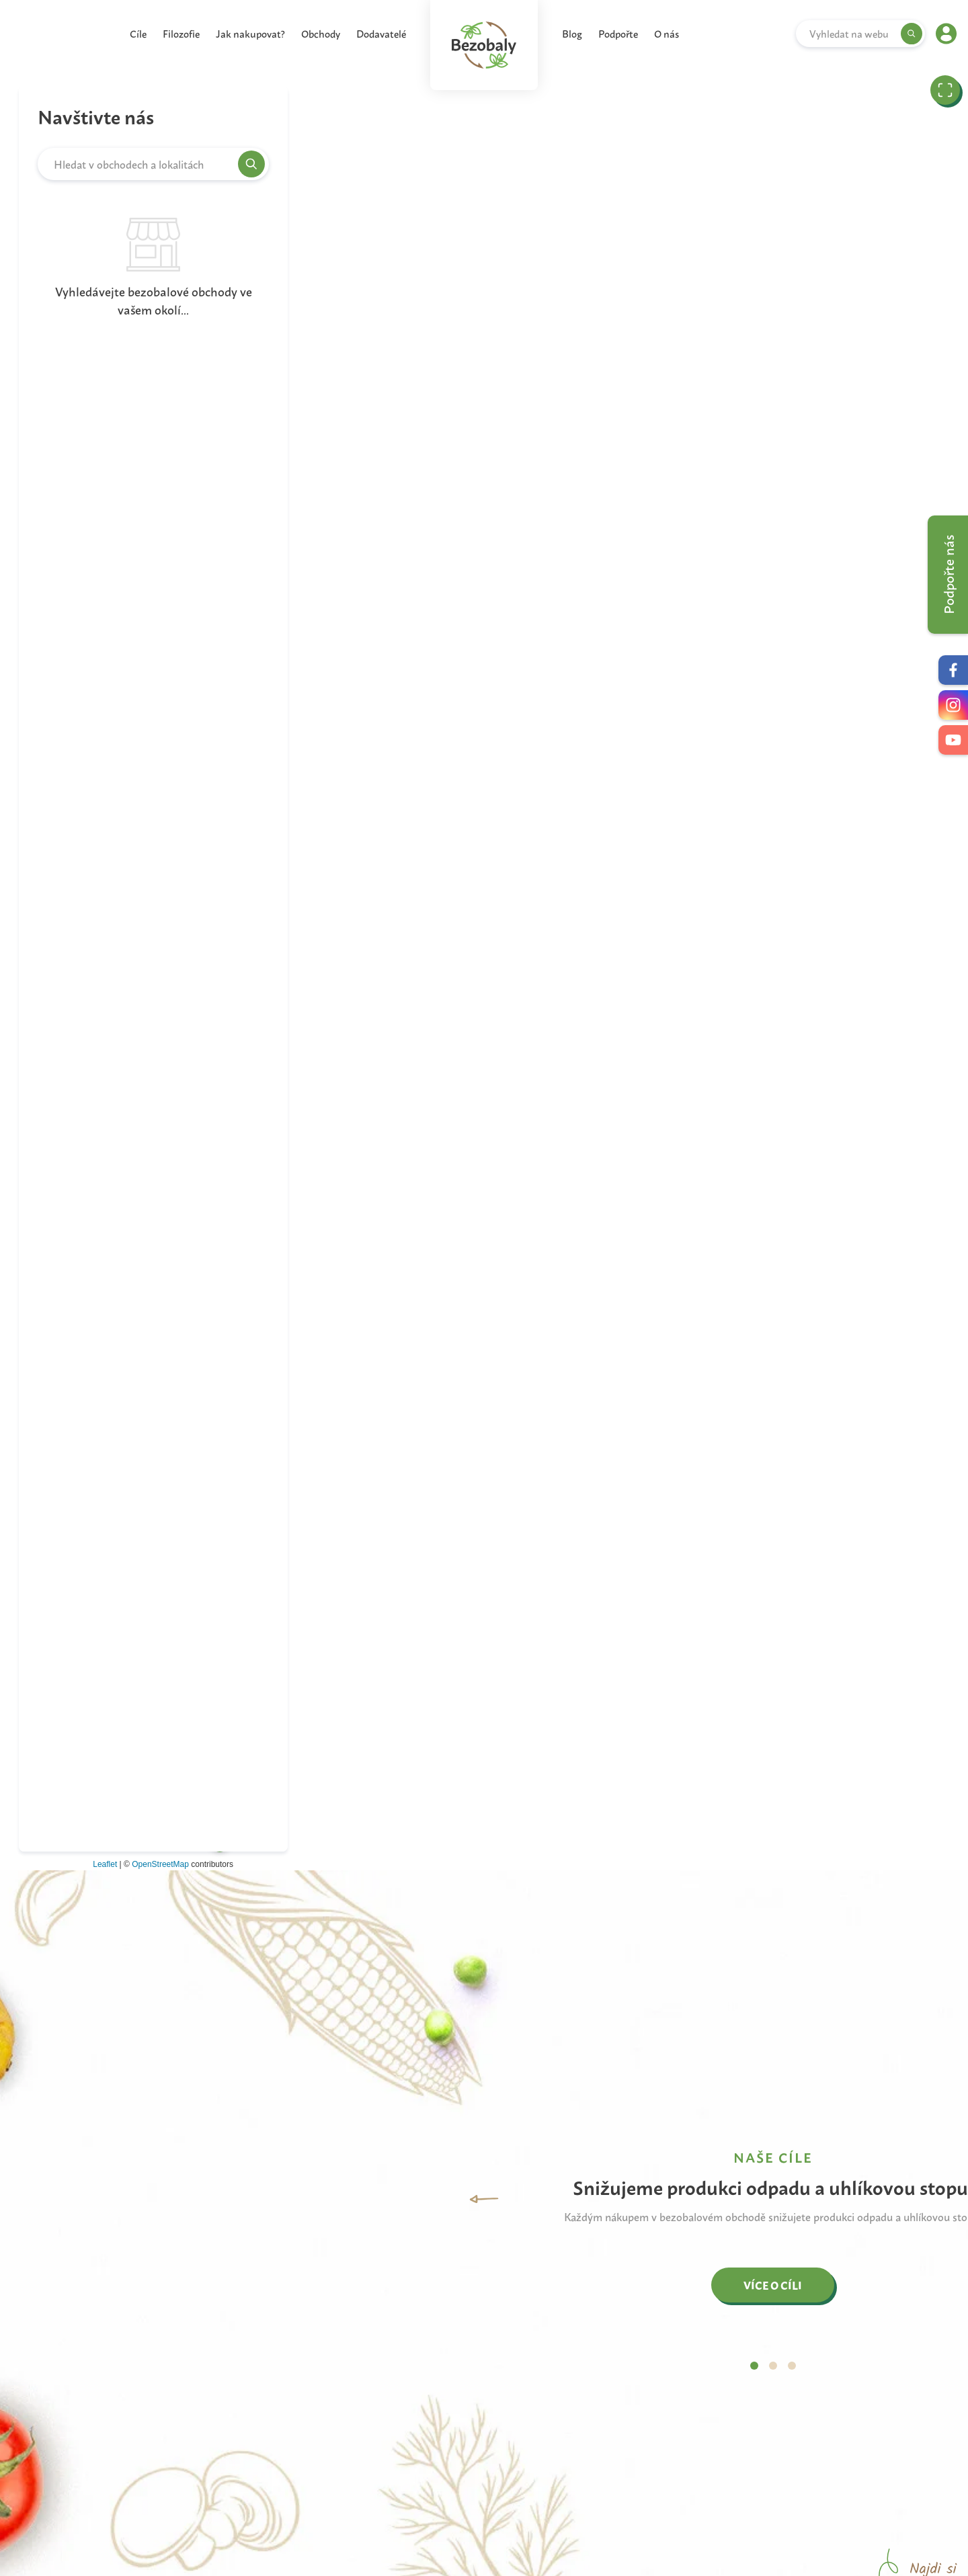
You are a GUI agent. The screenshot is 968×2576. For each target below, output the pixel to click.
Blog (572, 33)
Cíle (138, 33)
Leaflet (105, 1864)
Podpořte (618, 33)
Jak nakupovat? (250, 33)
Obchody (320, 33)
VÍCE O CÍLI (772, 2284)
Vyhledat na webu (849, 33)
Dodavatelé (381, 33)
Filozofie (181, 33)
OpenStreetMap (160, 1864)
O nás (666, 33)
